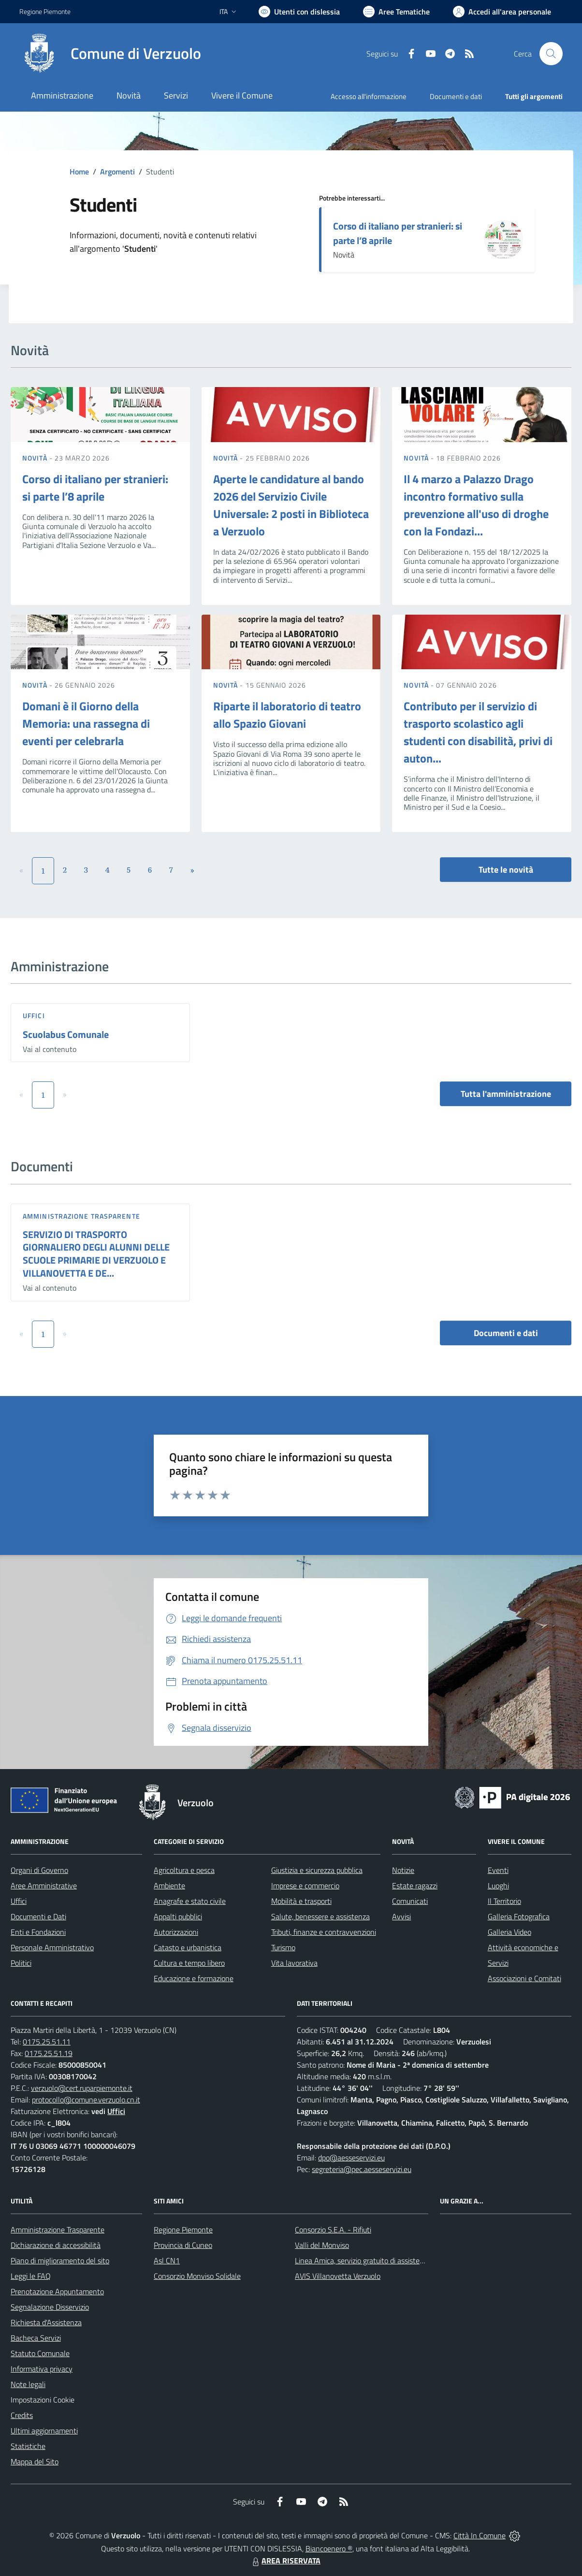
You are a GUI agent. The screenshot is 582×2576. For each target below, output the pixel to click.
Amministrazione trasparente (81, 1216)
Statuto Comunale (40, 2353)
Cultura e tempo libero (189, 1963)
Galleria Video (509, 1932)
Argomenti (117, 171)
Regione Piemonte (183, 2229)
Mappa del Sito (34, 2461)
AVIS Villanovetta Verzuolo (337, 2276)
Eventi (498, 1870)
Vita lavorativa (294, 1963)
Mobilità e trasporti (301, 1901)
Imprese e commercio (305, 1885)
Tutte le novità (506, 869)
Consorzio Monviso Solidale (197, 2276)
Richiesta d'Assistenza (46, 2322)
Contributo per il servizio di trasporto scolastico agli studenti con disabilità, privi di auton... (478, 732)
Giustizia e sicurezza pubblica (317, 1870)
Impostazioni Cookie (42, 2399)
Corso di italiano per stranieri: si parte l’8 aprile (397, 233)
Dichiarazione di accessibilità (56, 2245)
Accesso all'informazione (369, 96)
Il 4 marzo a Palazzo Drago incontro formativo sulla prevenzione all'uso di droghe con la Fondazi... (476, 505)
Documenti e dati (506, 1332)
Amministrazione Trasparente (57, 2229)
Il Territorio (504, 1901)
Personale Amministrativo (52, 1947)
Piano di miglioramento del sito (60, 2260)
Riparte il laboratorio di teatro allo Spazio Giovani (287, 714)
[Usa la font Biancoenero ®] (299, 11)
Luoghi (498, 1885)
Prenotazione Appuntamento (57, 2291)
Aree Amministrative (44, 1885)
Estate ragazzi (414, 1885)
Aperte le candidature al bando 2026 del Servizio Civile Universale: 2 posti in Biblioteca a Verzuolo (291, 505)
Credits (22, 2415)
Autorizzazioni (176, 1932)
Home (79, 171)
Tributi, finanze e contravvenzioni (323, 1932)
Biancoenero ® (329, 2548)
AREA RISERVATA (285, 2560)
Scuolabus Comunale (66, 1034)
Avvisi (401, 1916)
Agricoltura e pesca (184, 1870)
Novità (35, 458)
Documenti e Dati (38, 1916)
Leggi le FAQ (31, 2276)
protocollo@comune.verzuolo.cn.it (86, 2099)
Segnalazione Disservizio (50, 2307)
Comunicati (410, 1901)
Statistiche (28, 2446)
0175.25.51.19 (49, 2053)
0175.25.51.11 (47, 2041)
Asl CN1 (167, 2260)
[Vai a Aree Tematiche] (396, 11)
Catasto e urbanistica (187, 1947)
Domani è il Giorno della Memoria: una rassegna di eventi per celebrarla (86, 723)
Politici (21, 1963)
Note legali (28, 2384)
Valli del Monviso (322, 2245)
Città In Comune (479, 2535)
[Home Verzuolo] (110, 53)
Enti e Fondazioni (38, 1932)
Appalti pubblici (178, 1916)
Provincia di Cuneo (183, 2245)
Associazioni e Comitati (524, 1978)
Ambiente (169, 1885)
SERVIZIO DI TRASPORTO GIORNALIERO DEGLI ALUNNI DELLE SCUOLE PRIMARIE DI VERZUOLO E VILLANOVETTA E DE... (96, 1254)
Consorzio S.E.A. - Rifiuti (333, 2229)
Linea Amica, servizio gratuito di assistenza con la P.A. (380, 2260)
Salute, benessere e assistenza (320, 1916)
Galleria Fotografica (519, 1916)
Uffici (34, 1015)
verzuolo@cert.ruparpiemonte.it (81, 2088)
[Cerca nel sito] (551, 53)
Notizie (403, 1870)
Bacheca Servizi (36, 2338)
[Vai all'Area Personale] (502, 11)
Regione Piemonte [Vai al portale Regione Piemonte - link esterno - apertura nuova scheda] (45, 11)
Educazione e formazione (193, 1978)
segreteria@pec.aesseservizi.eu (361, 2169)
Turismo (283, 1947)
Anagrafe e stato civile (190, 1901)
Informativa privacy (42, 2369)
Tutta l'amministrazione (506, 1093)
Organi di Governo (39, 1870)
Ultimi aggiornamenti (44, 2430)
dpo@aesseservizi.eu (351, 2157)
